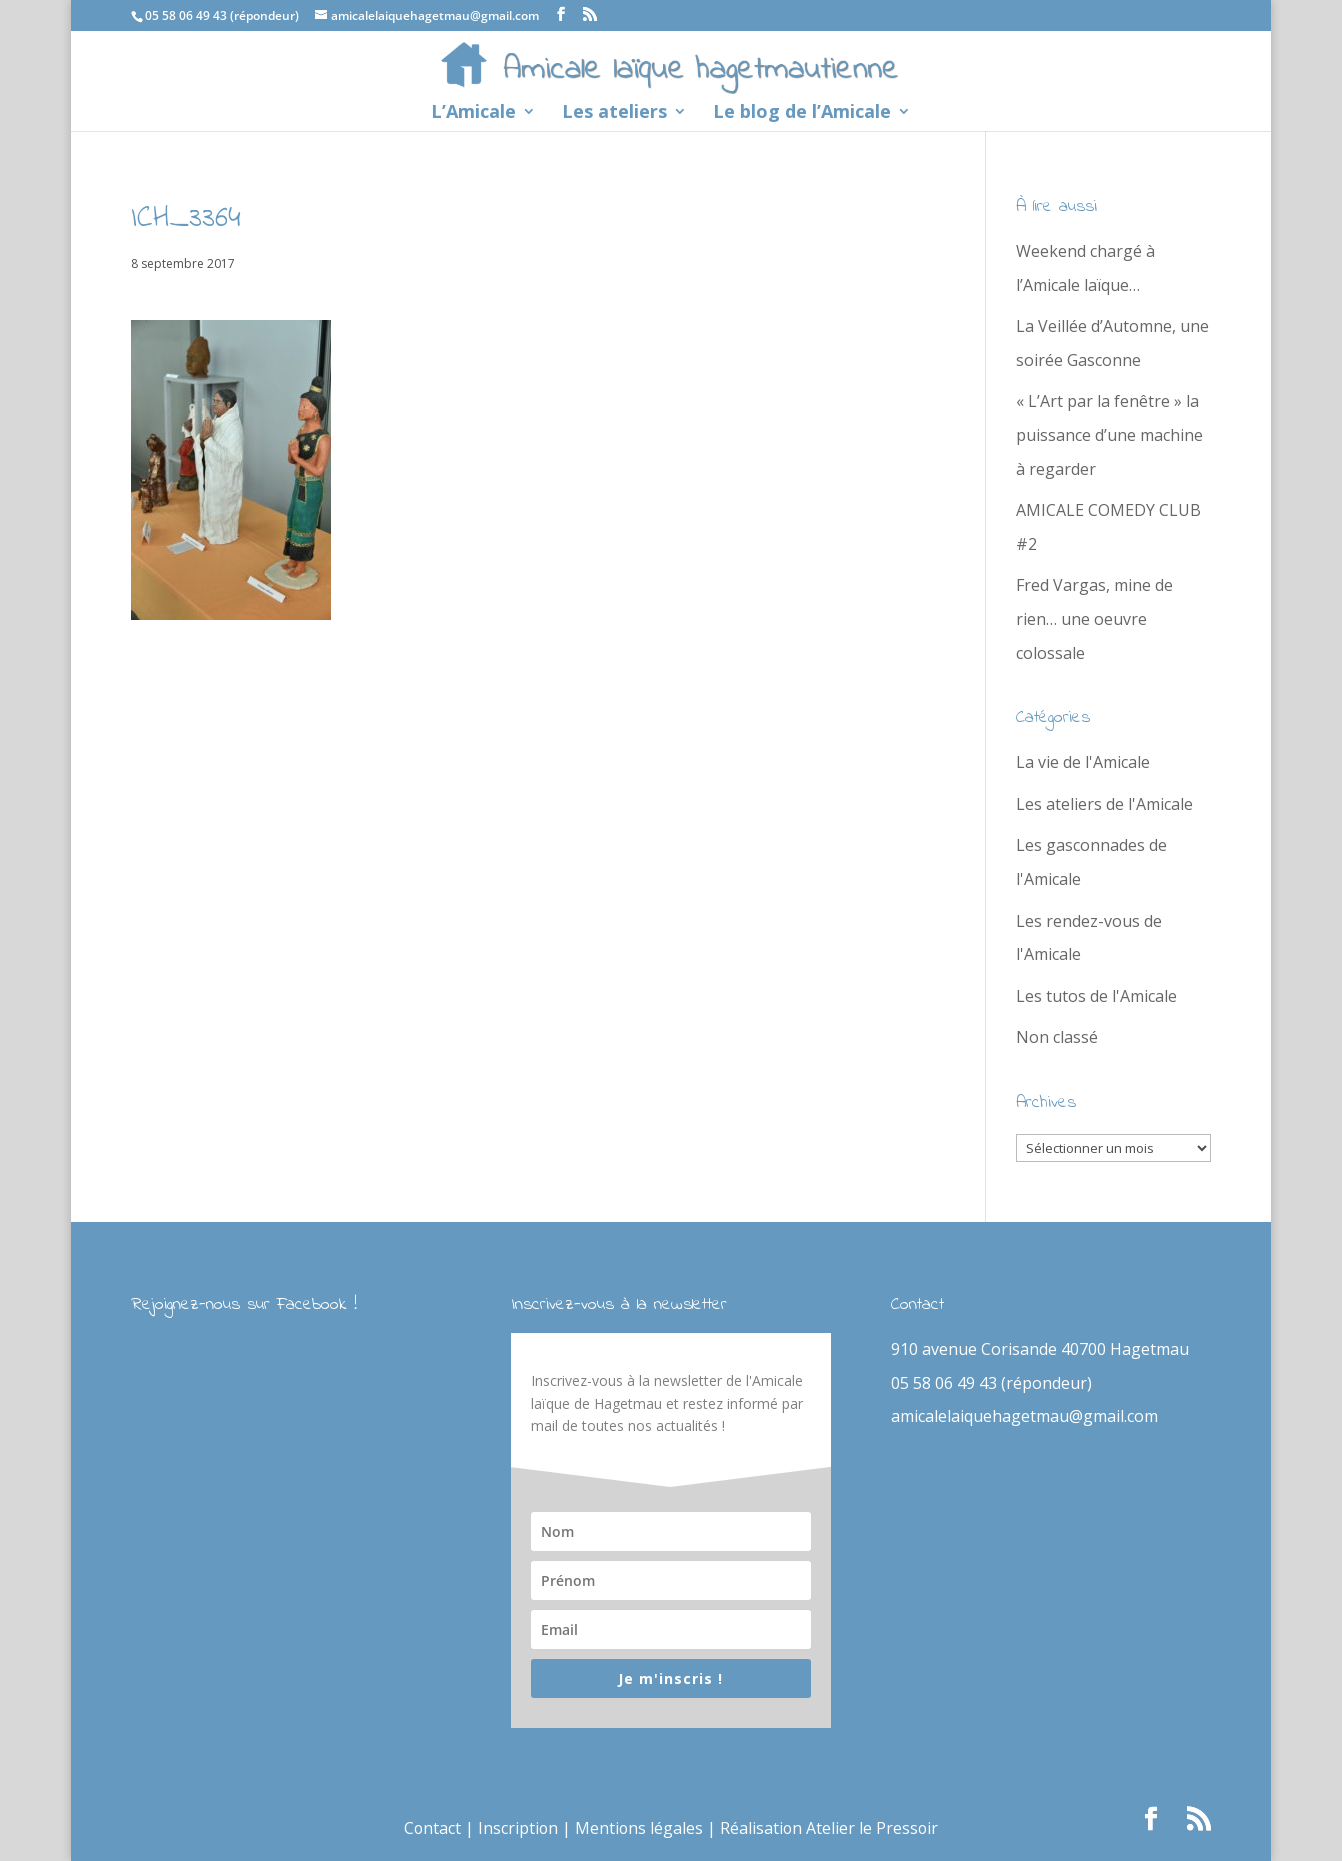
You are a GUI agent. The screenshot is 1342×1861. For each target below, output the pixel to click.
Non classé (1057, 1037)
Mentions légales (639, 1828)
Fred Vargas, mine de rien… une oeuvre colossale (1094, 618)
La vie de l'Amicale (1083, 762)
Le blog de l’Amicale (802, 113)
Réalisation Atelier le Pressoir (831, 1828)
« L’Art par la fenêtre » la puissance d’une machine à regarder (1109, 434)
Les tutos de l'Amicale (1096, 996)
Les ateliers (614, 113)
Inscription (517, 1828)
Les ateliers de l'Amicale (1104, 804)
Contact (431, 1828)
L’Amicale (473, 113)
